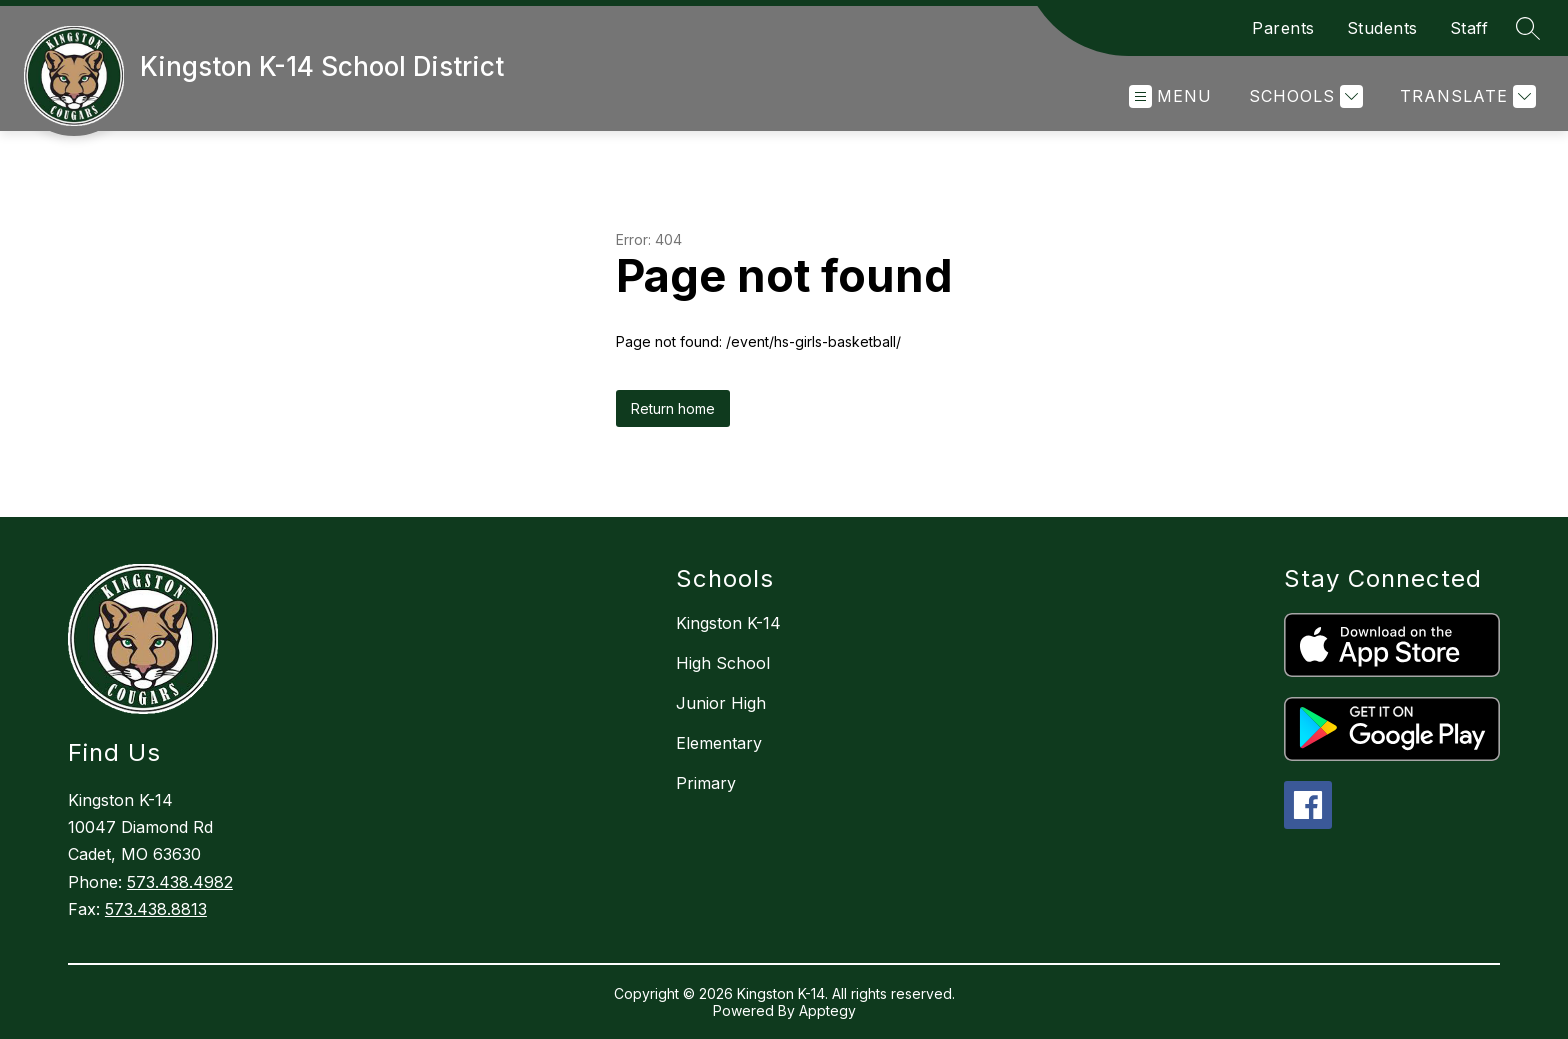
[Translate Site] (1465, 96)
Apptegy (827, 1010)
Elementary (719, 743)
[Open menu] (1170, 96)
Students (1382, 28)
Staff (1469, 28)
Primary (706, 783)
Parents (1283, 28)
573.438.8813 (156, 909)
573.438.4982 (180, 882)
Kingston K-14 (728, 623)
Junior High (721, 703)
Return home (673, 408)
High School (723, 663)
